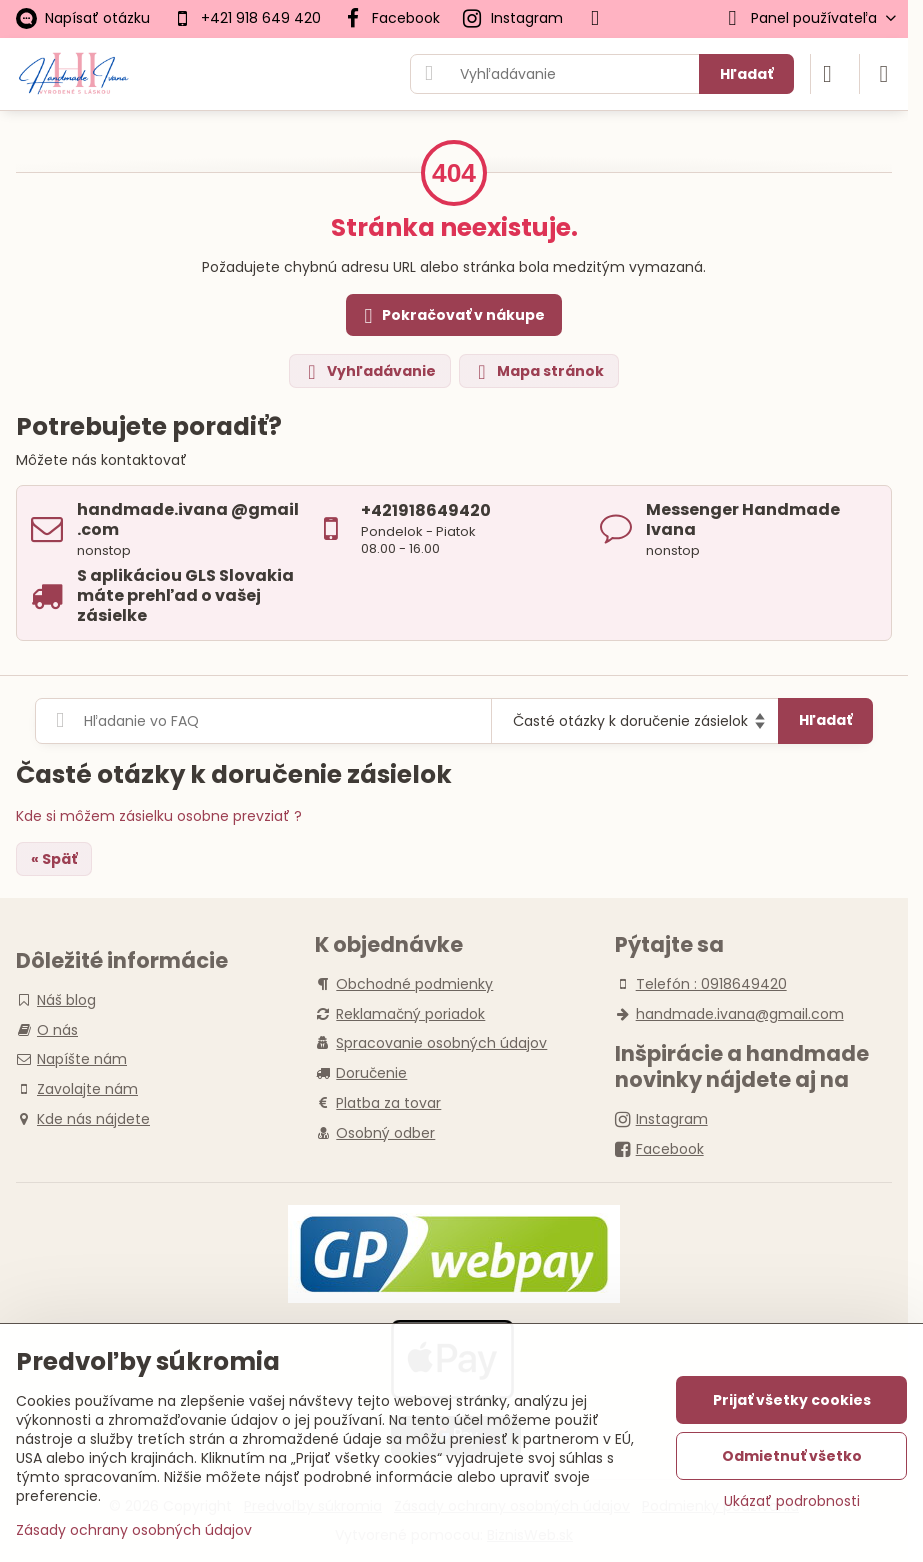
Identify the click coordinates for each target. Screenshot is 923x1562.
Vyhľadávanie (369, 371)
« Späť (54, 859)
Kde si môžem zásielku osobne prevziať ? (159, 816)
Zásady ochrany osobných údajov (134, 1530)
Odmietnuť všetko (792, 1456)
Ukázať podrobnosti (792, 1501)
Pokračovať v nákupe (451, 316)
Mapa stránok (538, 371)
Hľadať (746, 74)
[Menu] (884, 74)
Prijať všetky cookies (792, 1400)
